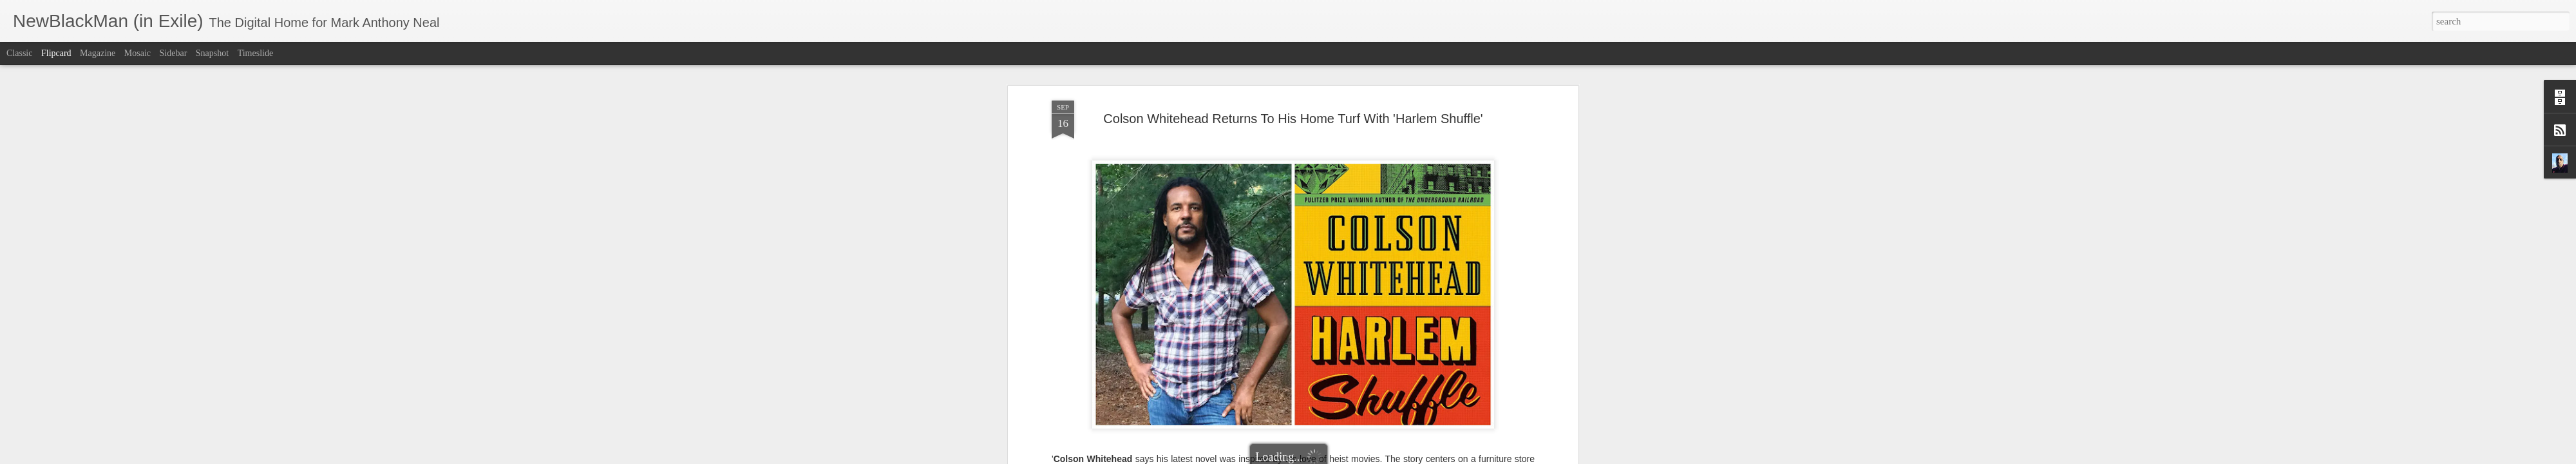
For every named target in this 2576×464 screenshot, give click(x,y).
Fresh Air (1362, 327)
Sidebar (173, 53)
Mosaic (137, 53)
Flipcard (56, 53)
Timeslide (256, 53)
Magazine (97, 53)
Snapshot (212, 53)
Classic (19, 53)
